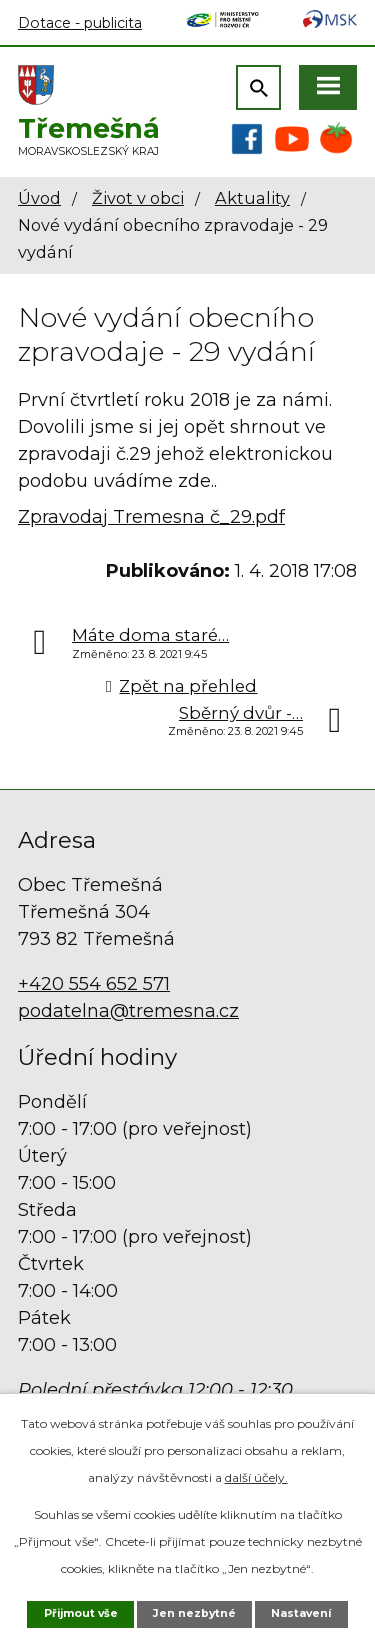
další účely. (256, 1477)
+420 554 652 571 (94, 984)
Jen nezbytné (194, 1613)
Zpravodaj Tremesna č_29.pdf (151, 517)
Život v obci (138, 198)
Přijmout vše (81, 1613)
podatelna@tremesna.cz (128, 1011)
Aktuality (252, 198)
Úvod (39, 198)
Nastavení (301, 1613)
